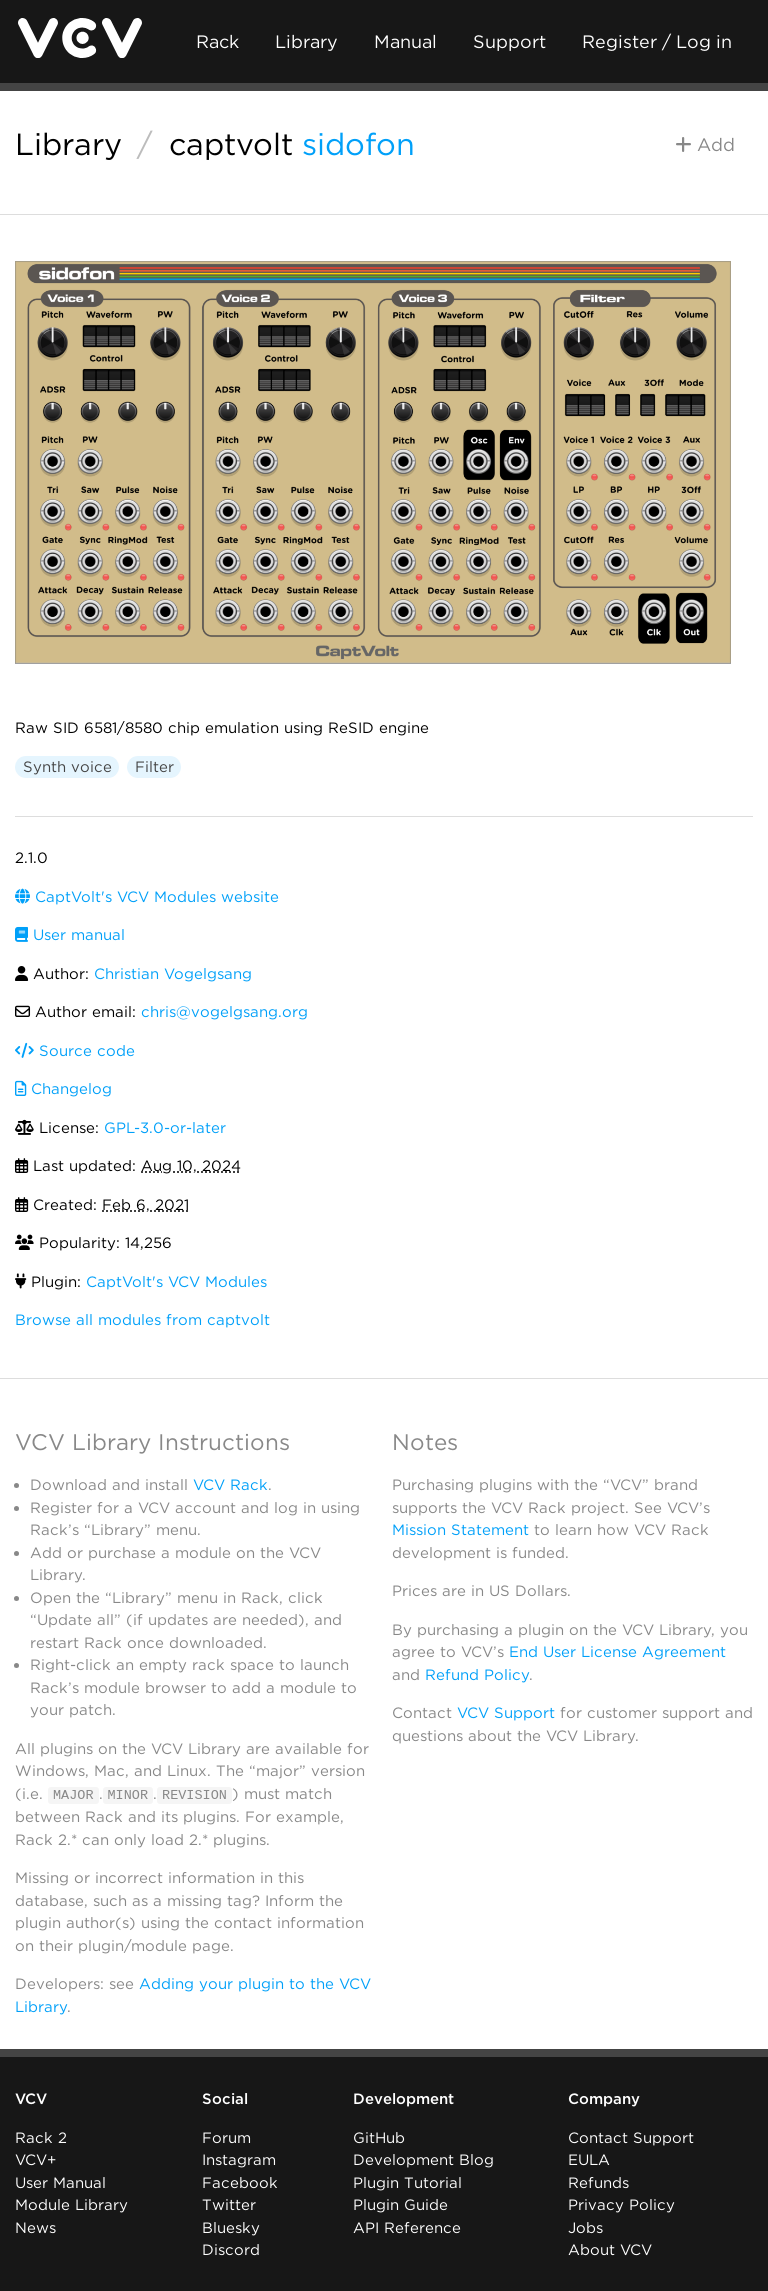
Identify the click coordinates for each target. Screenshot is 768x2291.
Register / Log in (657, 41)
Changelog (63, 1089)
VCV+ (35, 2160)
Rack (217, 41)
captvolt (231, 144)
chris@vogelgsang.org (224, 1012)
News (35, 2227)
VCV (31, 2099)
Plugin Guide (400, 2205)
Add (705, 144)
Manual (405, 41)
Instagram (239, 2160)
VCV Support (506, 1713)
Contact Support (631, 2137)
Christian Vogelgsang (173, 974)
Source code (75, 1051)
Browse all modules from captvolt (142, 1320)
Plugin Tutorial (407, 2182)
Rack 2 (41, 2137)
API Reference (407, 2227)
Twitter (229, 2205)
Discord (231, 2250)
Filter (154, 767)
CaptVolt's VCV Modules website (147, 897)
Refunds (598, 2182)
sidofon (358, 144)
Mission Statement (460, 1530)
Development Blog (423, 2160)
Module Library (71, 2205)
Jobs (585, 2227)
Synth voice (67, 767)
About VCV (610, 2250)
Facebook (240, 2182)
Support (509, 41)
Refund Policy (477, 1675)
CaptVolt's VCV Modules (176, 1282)
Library (306, 41)
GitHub (379, 2137)
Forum (226, 2137)
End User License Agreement (617, 1652)
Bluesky (231, 2227)
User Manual (60, 2182)
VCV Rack (230, 1485)
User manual (70, 935)
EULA (589, 2160)
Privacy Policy (621, 2205)
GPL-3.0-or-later (165, 1128)
